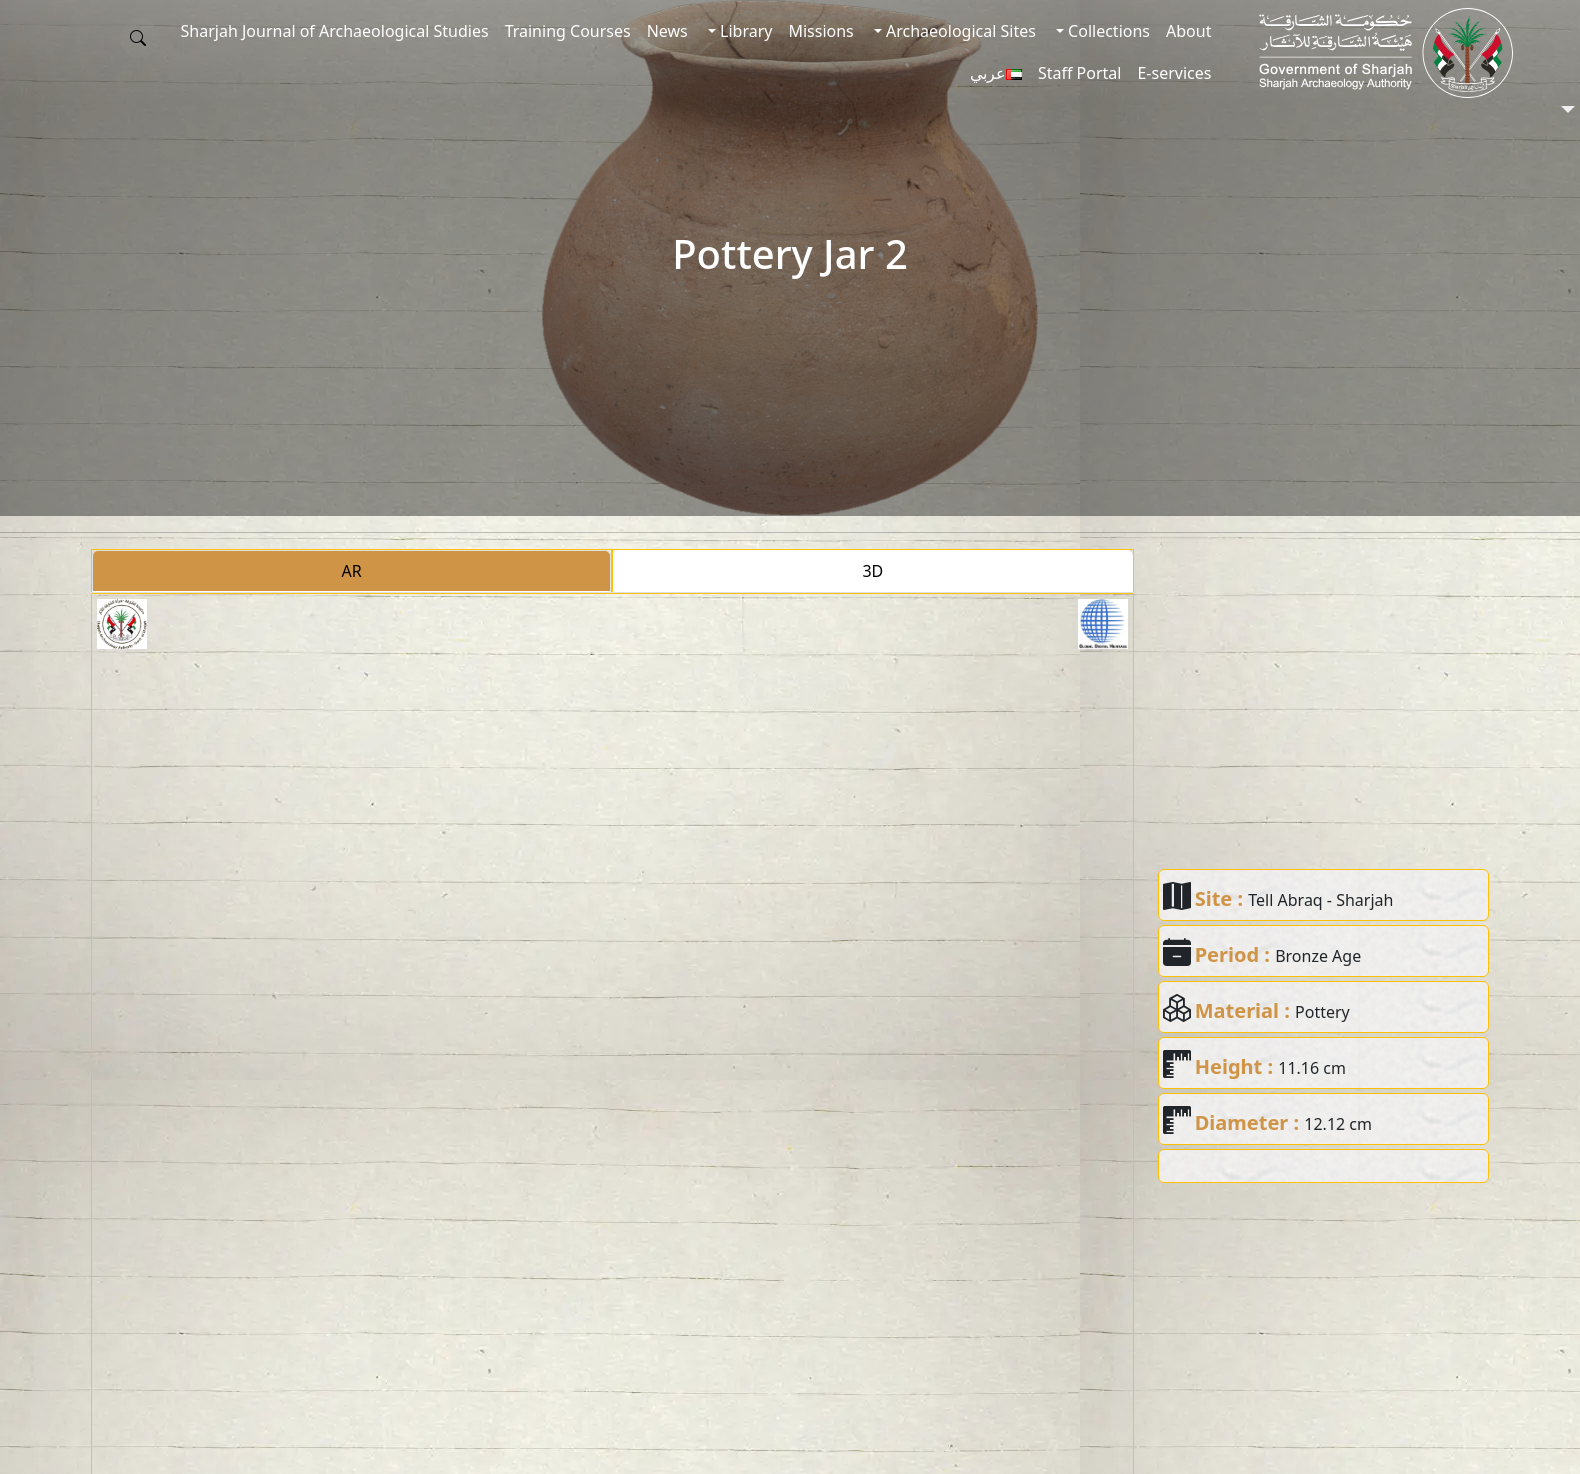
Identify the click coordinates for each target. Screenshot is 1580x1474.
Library (744, 31)
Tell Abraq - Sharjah (1320, 900)
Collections (1107, 31)
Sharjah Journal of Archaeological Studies (335, 31)
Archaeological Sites (959, 31)
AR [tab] (352, 571)
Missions (820, 31)
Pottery (1322, 1012)
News (667, 31)
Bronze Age (1318, 956)
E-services (1174, 73)
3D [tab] (872, 571)
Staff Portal (1080, 73)
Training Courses (568, 31)
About (1188, 31)
